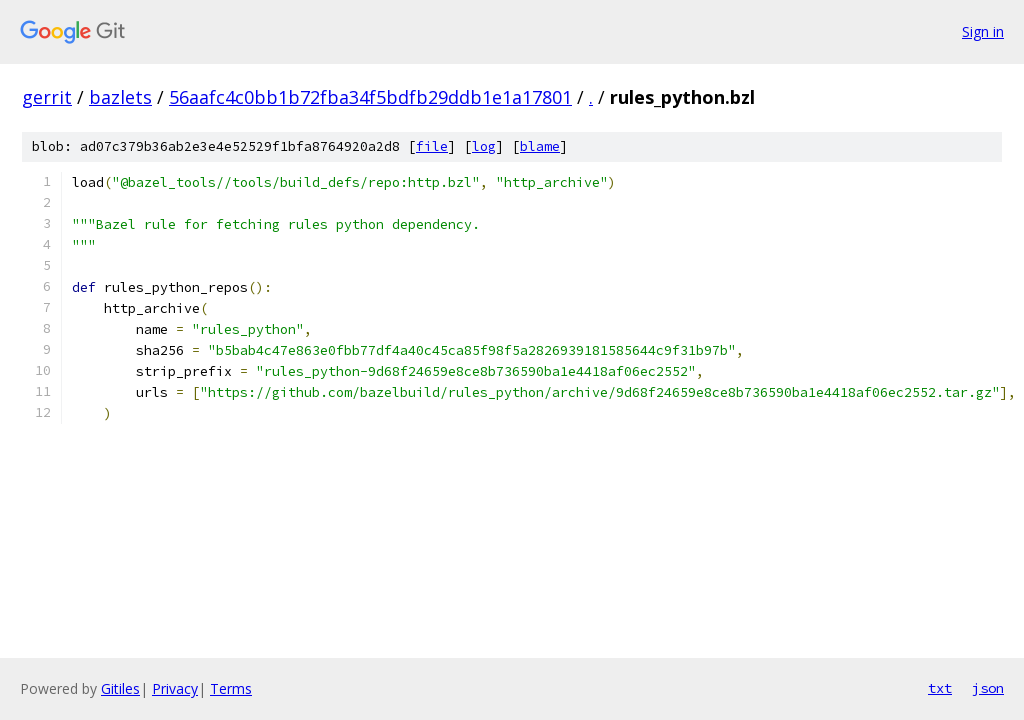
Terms (231, 688)
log (484, 146)
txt (940, 688)
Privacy (175, 688)
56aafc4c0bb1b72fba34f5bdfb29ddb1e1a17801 (370, 97)
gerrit (47, 97)
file (432, 146)
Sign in (983, 31)
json (988, 688)
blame (540, 146)
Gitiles (120, 688)
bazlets (120, 97)
